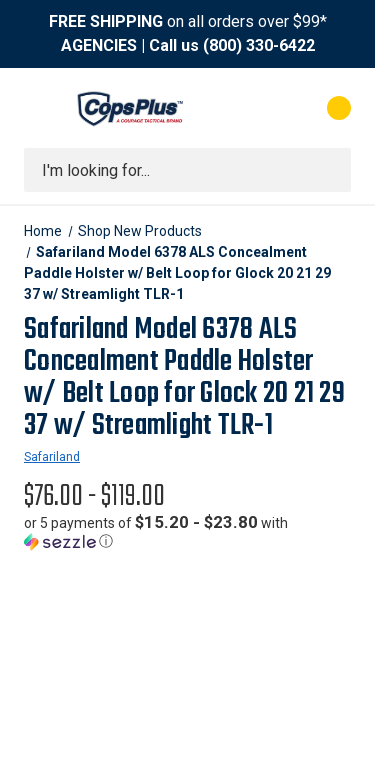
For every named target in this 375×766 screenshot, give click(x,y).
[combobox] (187, 170)
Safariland (52, 457)
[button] (187, 532)
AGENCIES (99, 45)
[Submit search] (329, 170)
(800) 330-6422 (259, 45)
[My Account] (258, 108)
